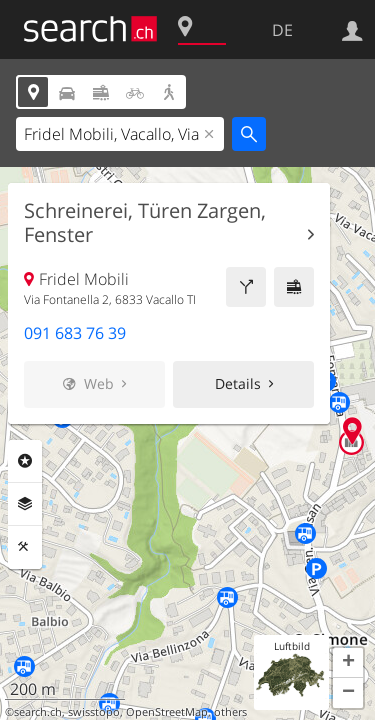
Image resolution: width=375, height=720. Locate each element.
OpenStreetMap (167, 712)
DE (282, 30)
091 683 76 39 (75, 333)
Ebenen (25, 504)
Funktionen (25, 547)
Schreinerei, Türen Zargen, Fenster (145, 223)
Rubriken (25, 461)
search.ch (38, 712)
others (230, 712)
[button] (348, 663)
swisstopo (94, 712)
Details (238, 383)
